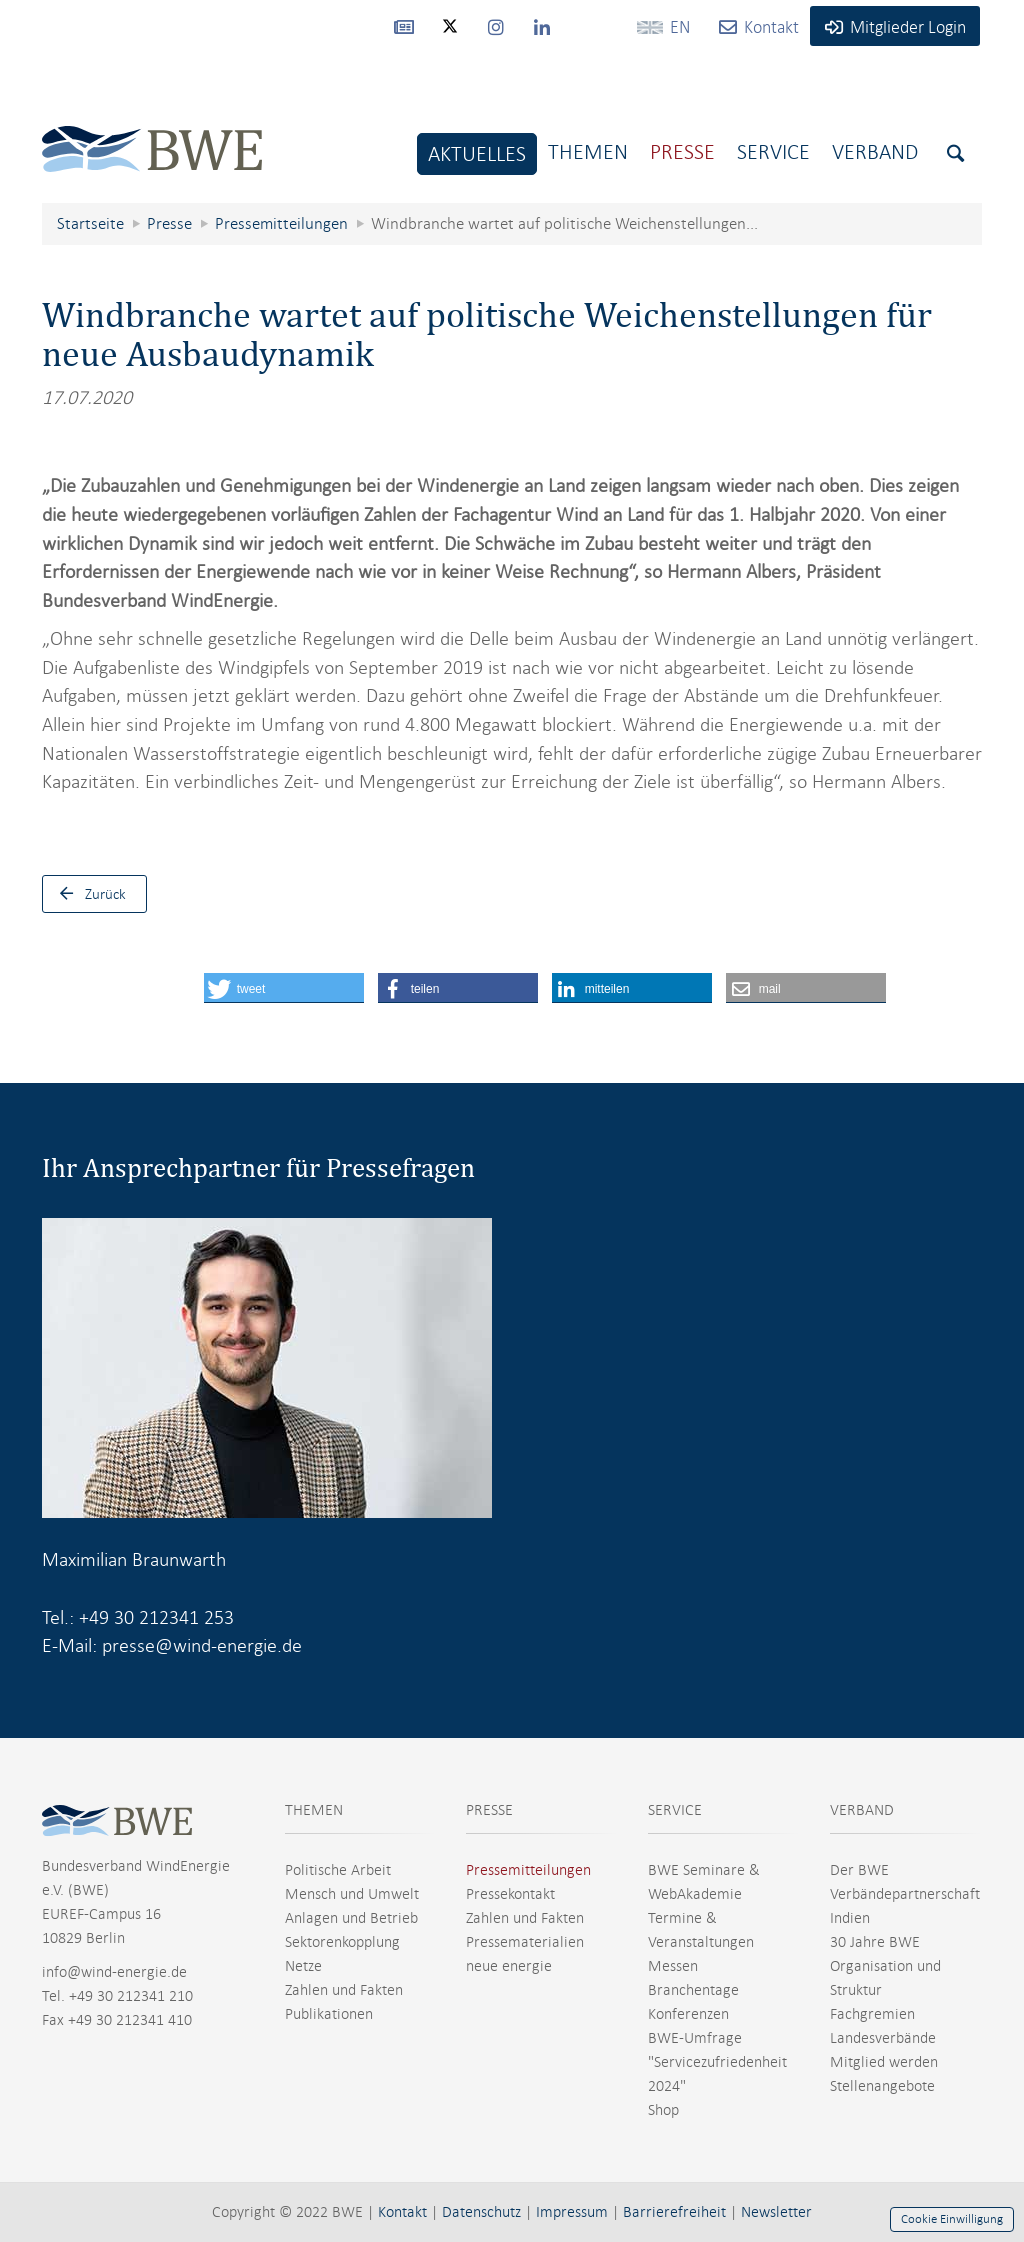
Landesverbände (883, 2038)
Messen (673, 1966)
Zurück (88, 894)
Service (773, 151)
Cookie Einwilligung (952, 2219)
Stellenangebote (882, 2086)
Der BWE (859, 1870)
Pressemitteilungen (528, 1870)
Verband (875, 151)
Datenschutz (481, 2212)
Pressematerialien (525, 1942)
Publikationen (329, 2014)
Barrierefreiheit (674, 2212)
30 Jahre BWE (875, 1942)
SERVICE (675, 1810)
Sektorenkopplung (342, 1942)
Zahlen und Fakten (344, 1990)
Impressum (572, 2212)
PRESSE (489, 1810)
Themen (588, 151)
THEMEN (314, 1810)
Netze (303, 1966)
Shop (663, 2110)
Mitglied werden (884, 2062)
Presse (682, 151)
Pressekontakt (510, 1894)
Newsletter (776, 2212)
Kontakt (402, 2212)
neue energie (509, 1966)
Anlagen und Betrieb (351, 1918)
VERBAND (862, 1810)
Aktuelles (477, 153)
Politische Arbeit (338, 1870)
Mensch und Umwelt (352, 1894)
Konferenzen (688, 2014)
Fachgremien (872, 2014)
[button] (284, 988)
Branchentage (693, 1990)
